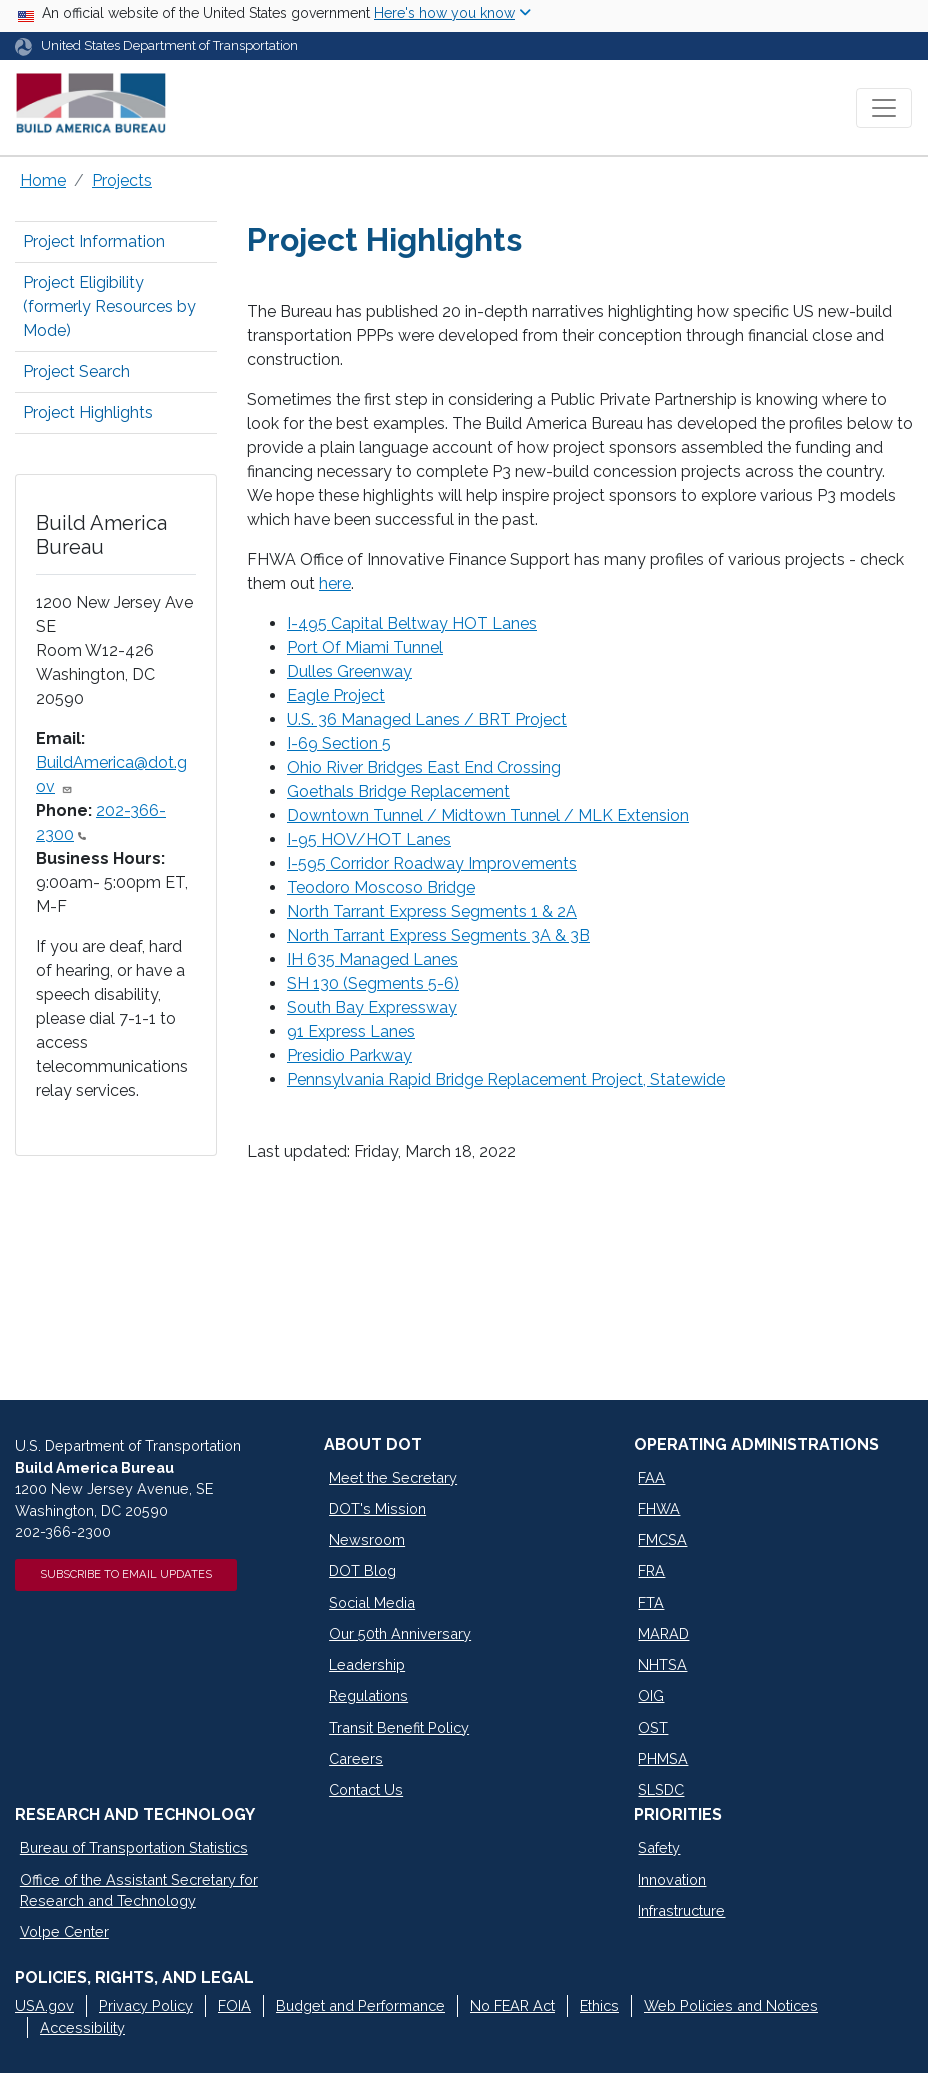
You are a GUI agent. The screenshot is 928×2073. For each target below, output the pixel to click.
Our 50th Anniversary (400, 1633)
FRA (651, 1570)
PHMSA (663, 1758)
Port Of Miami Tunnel (365, 647)
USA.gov (44, 2005)
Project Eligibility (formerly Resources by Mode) (109, 306)
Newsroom (367, 1539)
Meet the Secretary (393, 1477)
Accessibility (82, 2027)
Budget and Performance (360, 2005)
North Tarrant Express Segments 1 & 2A (432, 911)
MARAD (663, 1633)
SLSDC (661, 1789)
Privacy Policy (146, 2005)
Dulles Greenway (349, 671)
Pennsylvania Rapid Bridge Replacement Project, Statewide (506, 1079)
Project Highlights (88, 412)
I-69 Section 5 (339, 743)
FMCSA (662, 1539)
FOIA (234, 2005)
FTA (651, 1602)
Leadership (367, 1664)
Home (43, 180)
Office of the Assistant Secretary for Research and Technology (139, 1890)
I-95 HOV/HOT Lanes (369, 839)
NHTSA (662, 1664)
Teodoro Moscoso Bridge (381, 887)
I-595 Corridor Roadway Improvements (432, 863)
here (335, 583)
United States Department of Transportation (169, 45)
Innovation (672, 1879)
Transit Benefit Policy (399, 1727)
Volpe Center (64, 1931)
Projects (122, 180)
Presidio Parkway (349, 1055)
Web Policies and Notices (731, 2005)
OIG (651, 1695)
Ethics (599, 2005)
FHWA (659, 1508)
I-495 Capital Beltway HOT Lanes (412, 623)
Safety (659, 1847)
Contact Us (366, 1789)
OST (653, 1727)
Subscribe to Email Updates (126, 1574)
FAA (651, 1477)
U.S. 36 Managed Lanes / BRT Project (427, 719)
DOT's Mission (377, 1508)
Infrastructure (681, 1910)
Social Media (372, 1602)
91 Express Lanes (351, 1031)
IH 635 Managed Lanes (372, 959)
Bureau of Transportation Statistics (134, 1847)
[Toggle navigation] (884, 108)
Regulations (368, 1695)
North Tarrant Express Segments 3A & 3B (438, 935)
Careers (356, 1758)
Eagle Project (336, 695)
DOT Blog (362, 1570)
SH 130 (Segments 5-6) (373, 983)
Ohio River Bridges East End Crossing (424, 767)
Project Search (76, 371)
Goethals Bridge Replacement (398, 791)
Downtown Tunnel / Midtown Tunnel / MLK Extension (488, 815)
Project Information (94, 241)
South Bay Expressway (372, 1007)
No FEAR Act (512, 2005)
